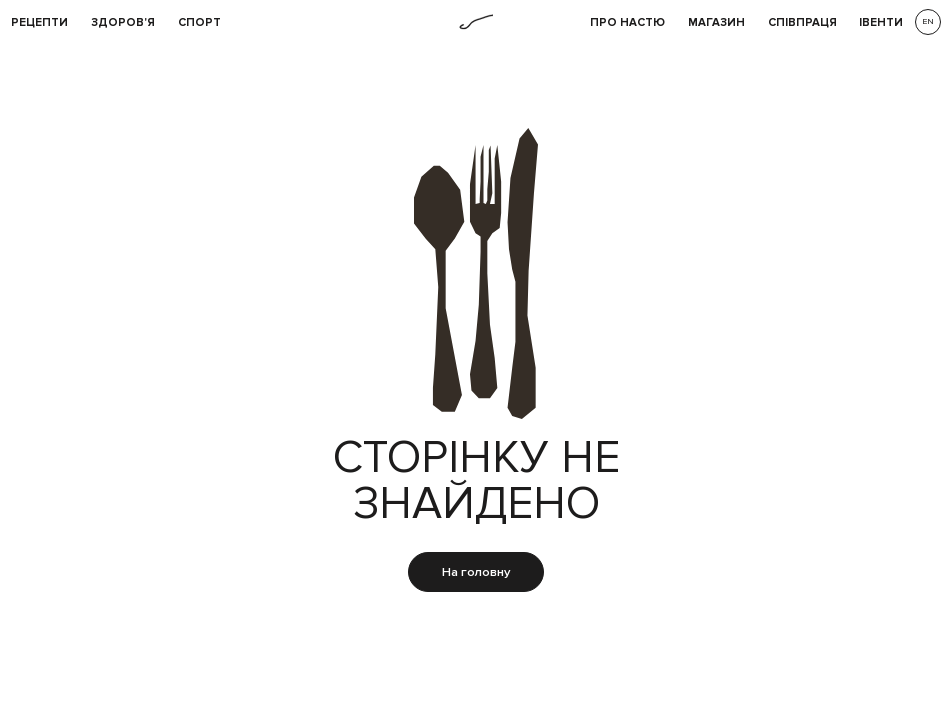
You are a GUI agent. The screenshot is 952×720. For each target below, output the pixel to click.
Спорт (199, 22)
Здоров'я (123, 22)
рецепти (39, 22)
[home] (476, 22)
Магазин (716, 22)
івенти (881, 22)
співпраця (802, 22)
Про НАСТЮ (627, 22)
